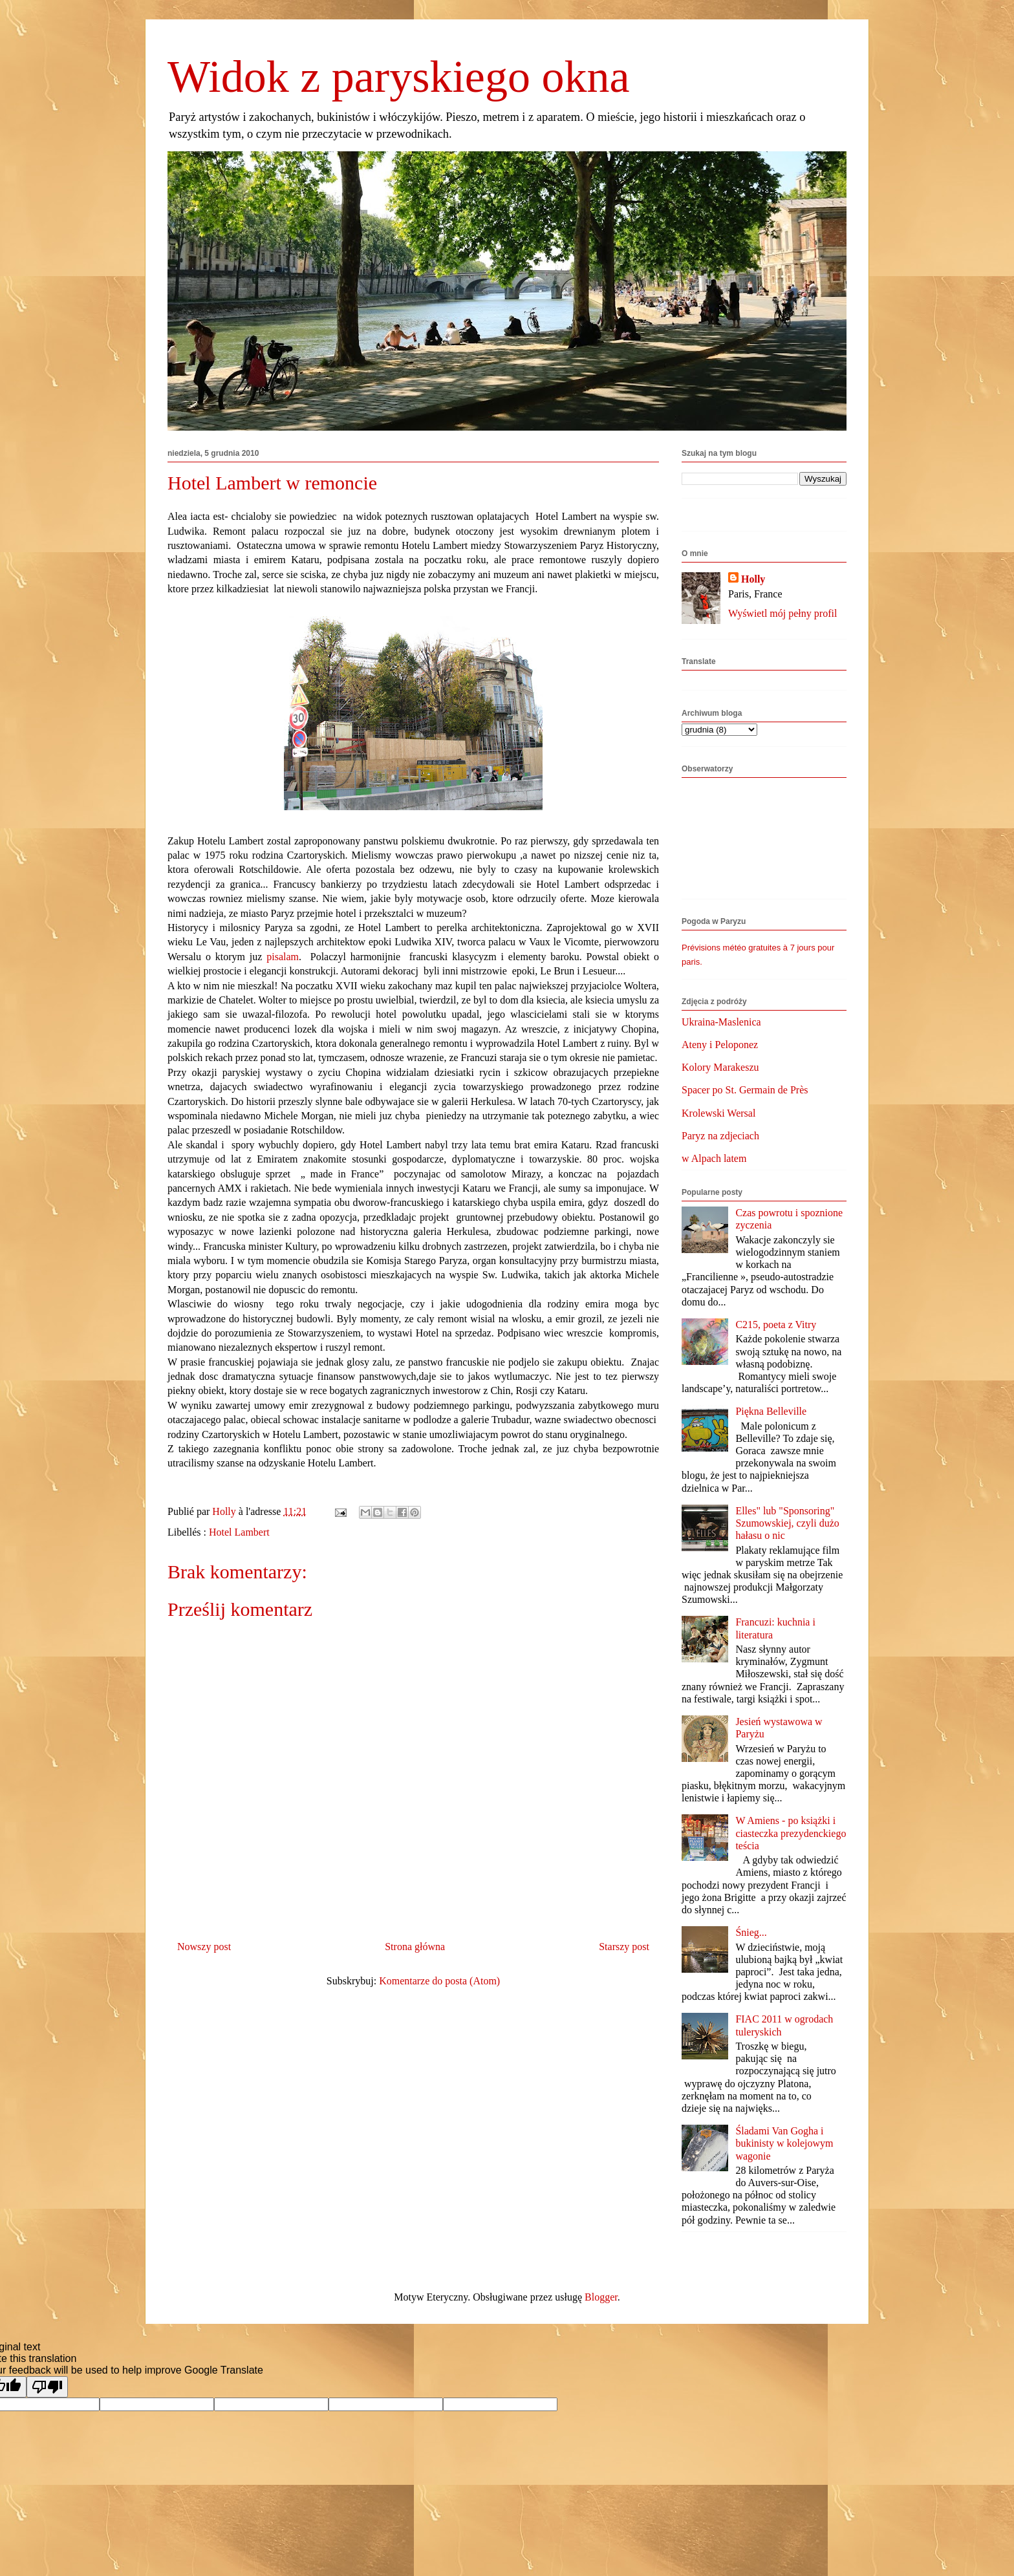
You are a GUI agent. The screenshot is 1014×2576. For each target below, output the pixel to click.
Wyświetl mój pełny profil (782, 613)
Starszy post (624, 1946)
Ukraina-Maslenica (721, 1021)
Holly (753, 579)
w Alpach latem (714, 1158)
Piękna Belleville (770, 1411)
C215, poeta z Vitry (775, 1324)
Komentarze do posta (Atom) (439, 1980)
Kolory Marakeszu (720, 1067)
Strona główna (415, 1946)
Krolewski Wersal (718, 1113)
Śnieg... (750, 1932)
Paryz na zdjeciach (720, 1135)
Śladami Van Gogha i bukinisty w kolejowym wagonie (784, 2143)
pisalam (282, 956)
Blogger (601, 2297)
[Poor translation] (47, 2387)
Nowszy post (204, 1946)
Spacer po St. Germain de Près (745, 1089)
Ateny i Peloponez (720, 1044)
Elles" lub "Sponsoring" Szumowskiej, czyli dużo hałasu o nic (787, 1523)
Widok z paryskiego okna (398, 77)
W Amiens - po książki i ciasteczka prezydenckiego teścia (790, 1833)
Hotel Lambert (239, 1532)
